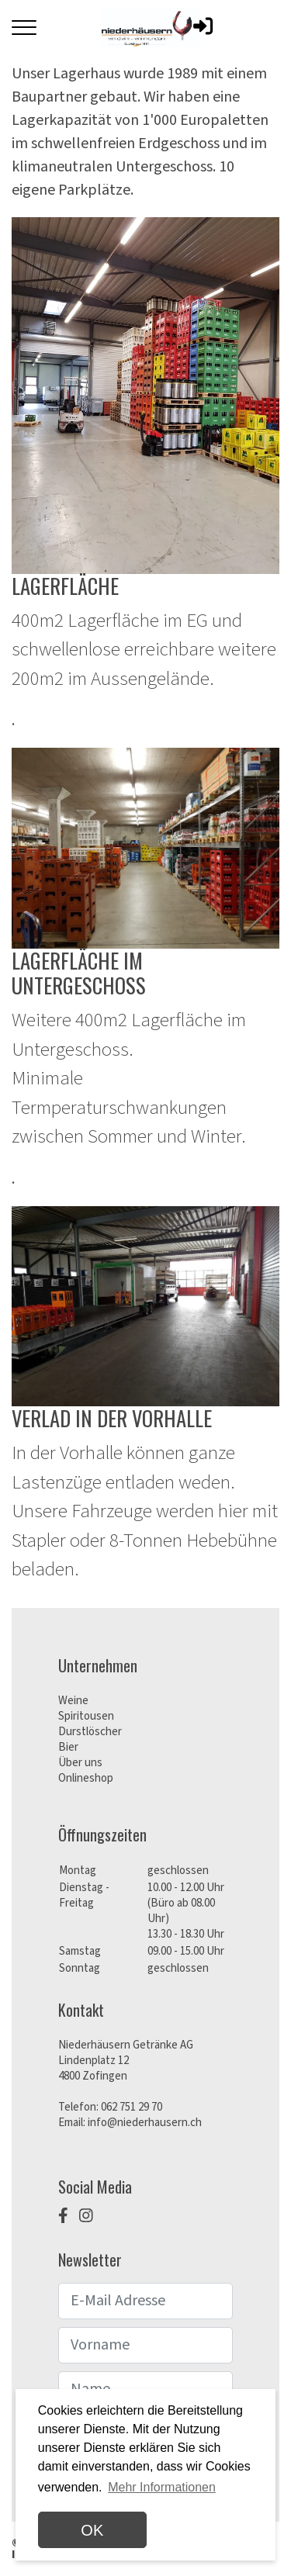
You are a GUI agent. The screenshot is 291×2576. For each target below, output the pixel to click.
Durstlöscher (90, 1732)
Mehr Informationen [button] (162, 2487)
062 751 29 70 (131, 2107)
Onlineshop (85, 1778)
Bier (68, 1747)
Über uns (80, 1763)
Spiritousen (86, 1716)
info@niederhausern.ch (145, 2122)
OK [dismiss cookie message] (92, 2530)
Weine (73, 1701)
